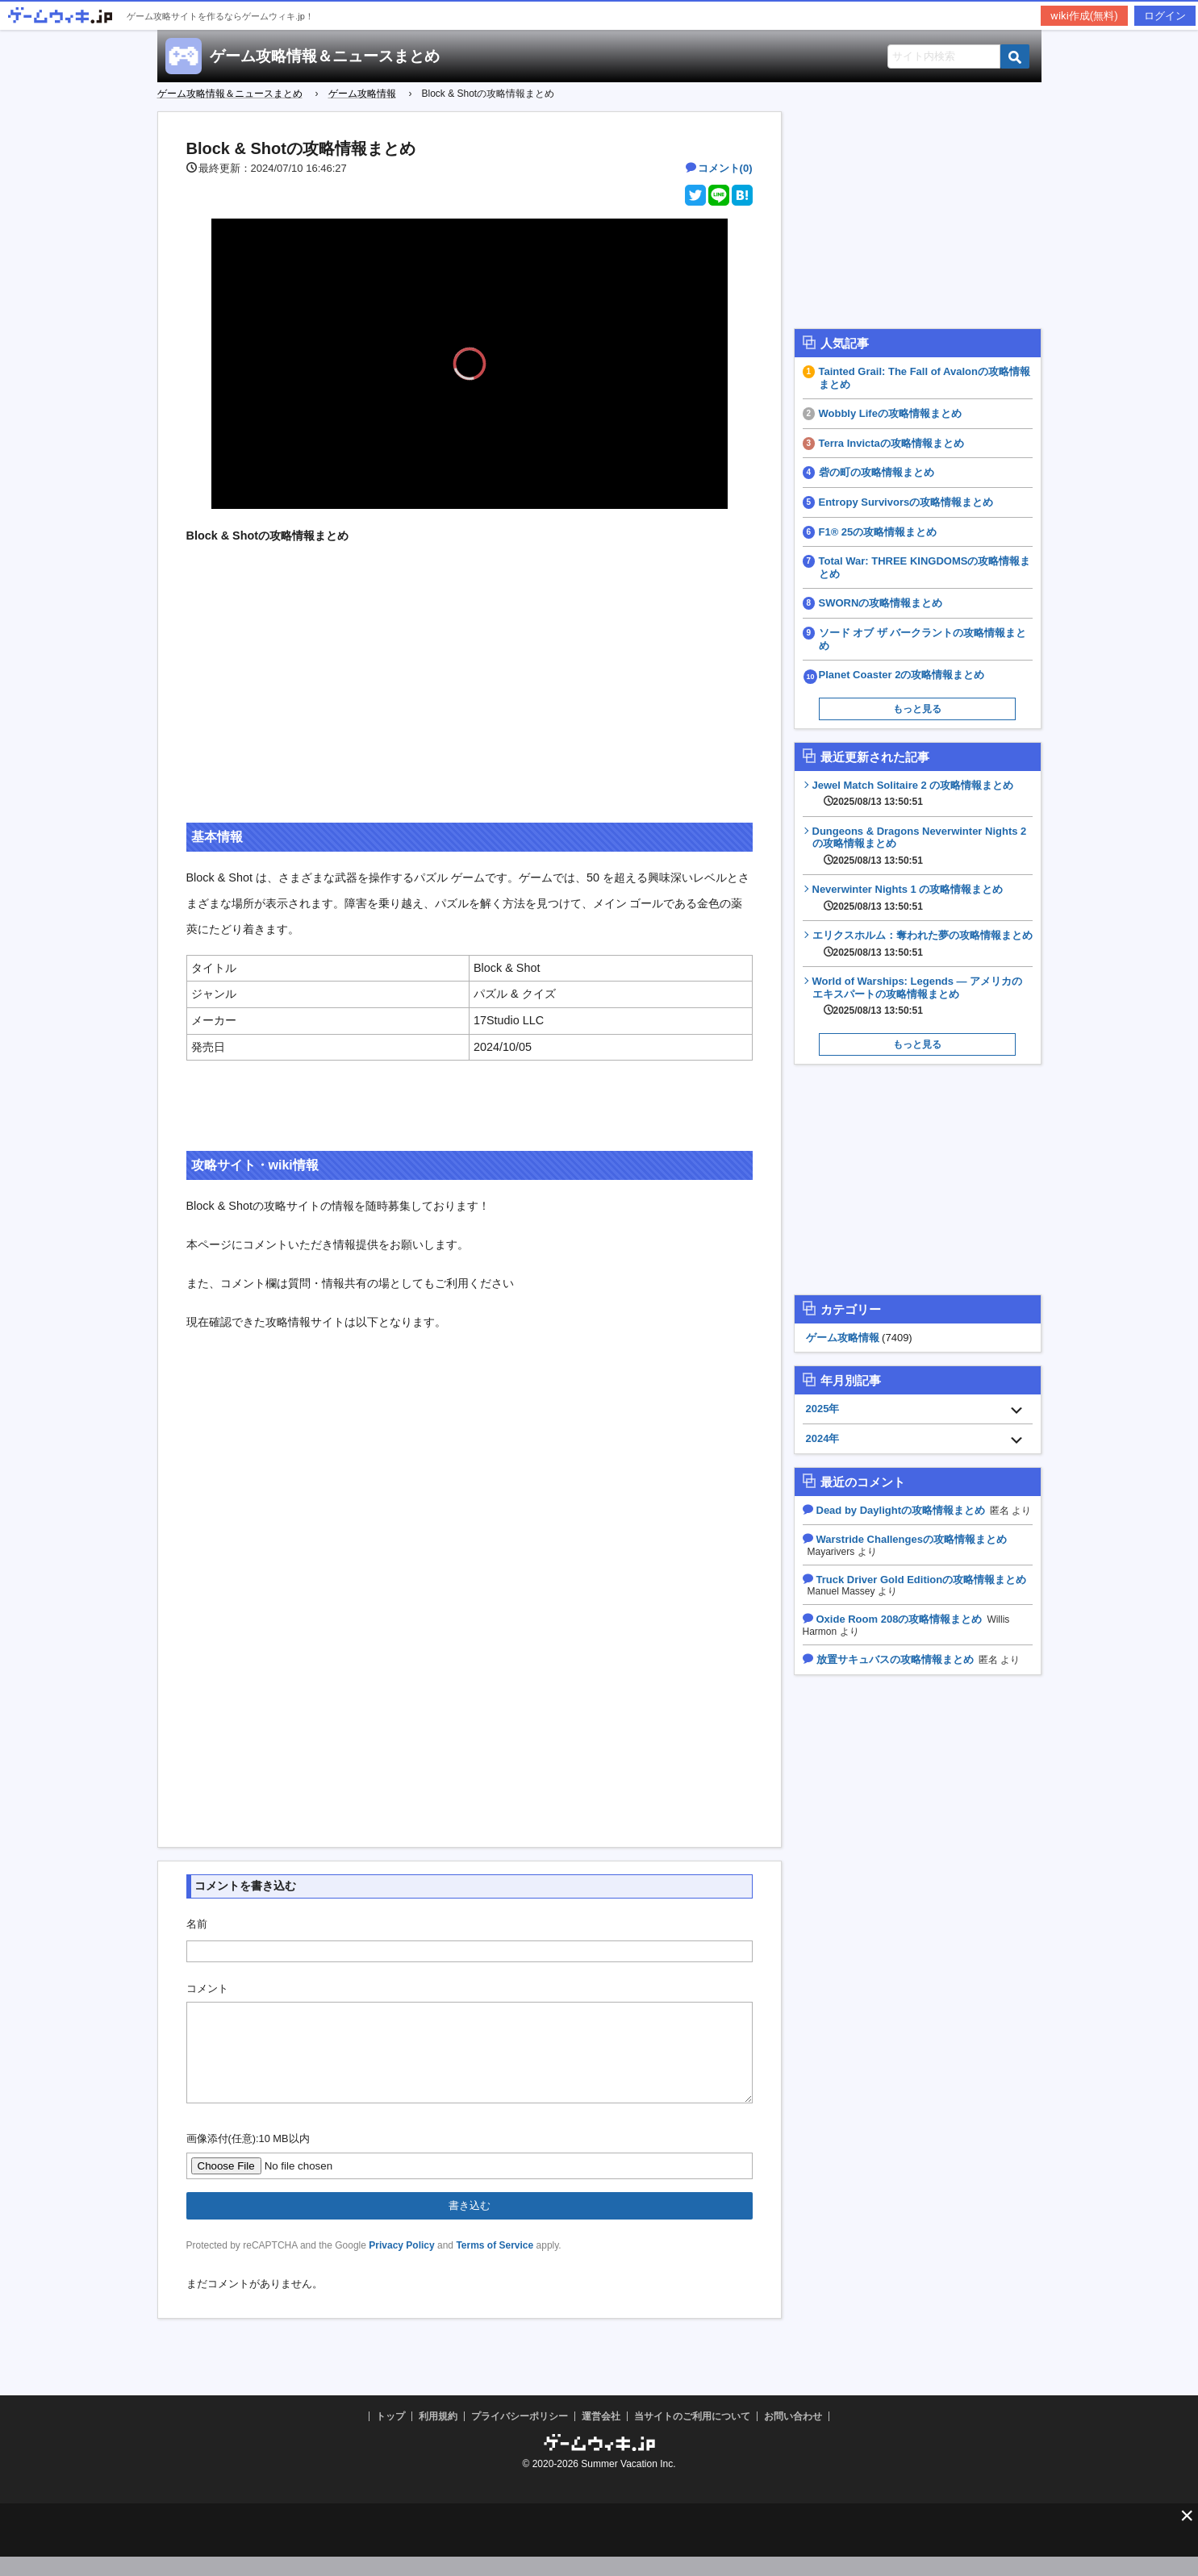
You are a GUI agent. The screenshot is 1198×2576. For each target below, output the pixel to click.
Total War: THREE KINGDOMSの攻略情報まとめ (925, 567)
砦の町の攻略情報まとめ (876, 472)
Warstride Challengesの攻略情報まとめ (911, 1539)
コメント (207, 1988)
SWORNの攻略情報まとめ (881, 603)
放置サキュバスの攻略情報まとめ (895, 1659)
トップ (390, 2435)
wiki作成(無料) (1084, 16)
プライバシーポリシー (519, 2435)
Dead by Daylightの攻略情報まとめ (900, 1510)
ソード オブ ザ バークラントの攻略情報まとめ (923, 639)
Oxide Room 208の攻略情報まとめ (899, 1619)
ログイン (1165, 16)
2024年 (823, 1438)
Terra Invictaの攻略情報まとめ (891, 443)
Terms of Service (494, 2264)
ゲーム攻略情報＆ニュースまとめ (325, 56)
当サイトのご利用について (692, 2435)
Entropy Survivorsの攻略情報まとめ (906, 502)
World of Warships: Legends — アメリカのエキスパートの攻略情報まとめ (922, 996)
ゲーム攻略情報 (842, 1338)
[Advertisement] (469, 697)
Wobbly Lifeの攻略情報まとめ (890, 413)
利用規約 (438, 2435)
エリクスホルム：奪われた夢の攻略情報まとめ (922, 943)
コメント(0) (725, 168)
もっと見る (917, 709)
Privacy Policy (401, 2264)
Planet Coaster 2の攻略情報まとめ (902, 675)
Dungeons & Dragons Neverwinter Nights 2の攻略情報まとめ (922, 846)
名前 (196, 1924)
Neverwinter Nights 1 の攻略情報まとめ (908, 897)
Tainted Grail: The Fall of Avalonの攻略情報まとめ (924, 377)
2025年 (823, 1409)
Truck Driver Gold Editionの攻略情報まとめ (921, 1580)
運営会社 (601, 2435)
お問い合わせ (793, 2435)
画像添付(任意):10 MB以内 (248, 2158)
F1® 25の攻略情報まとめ (878, 532)
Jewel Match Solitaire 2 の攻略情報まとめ (913, 793)
